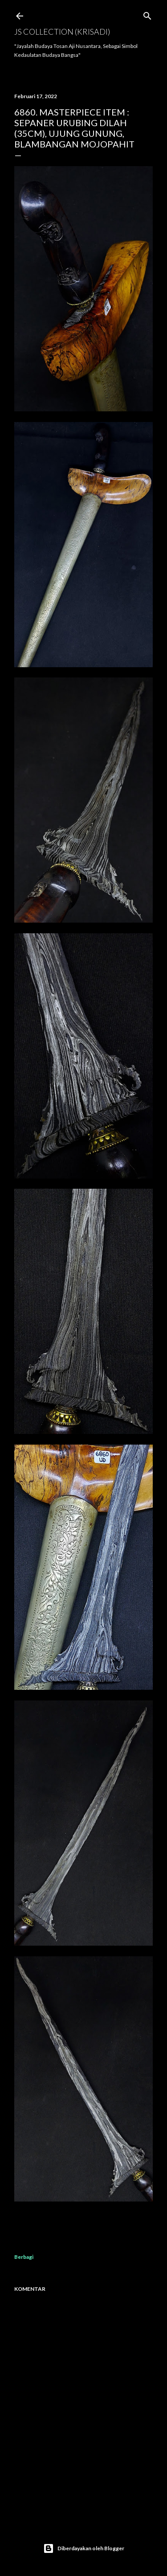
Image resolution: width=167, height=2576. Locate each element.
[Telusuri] (147, 14)
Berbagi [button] (23, 2257)
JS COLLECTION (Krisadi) (62, 31)
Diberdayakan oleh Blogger (83, 2548)
